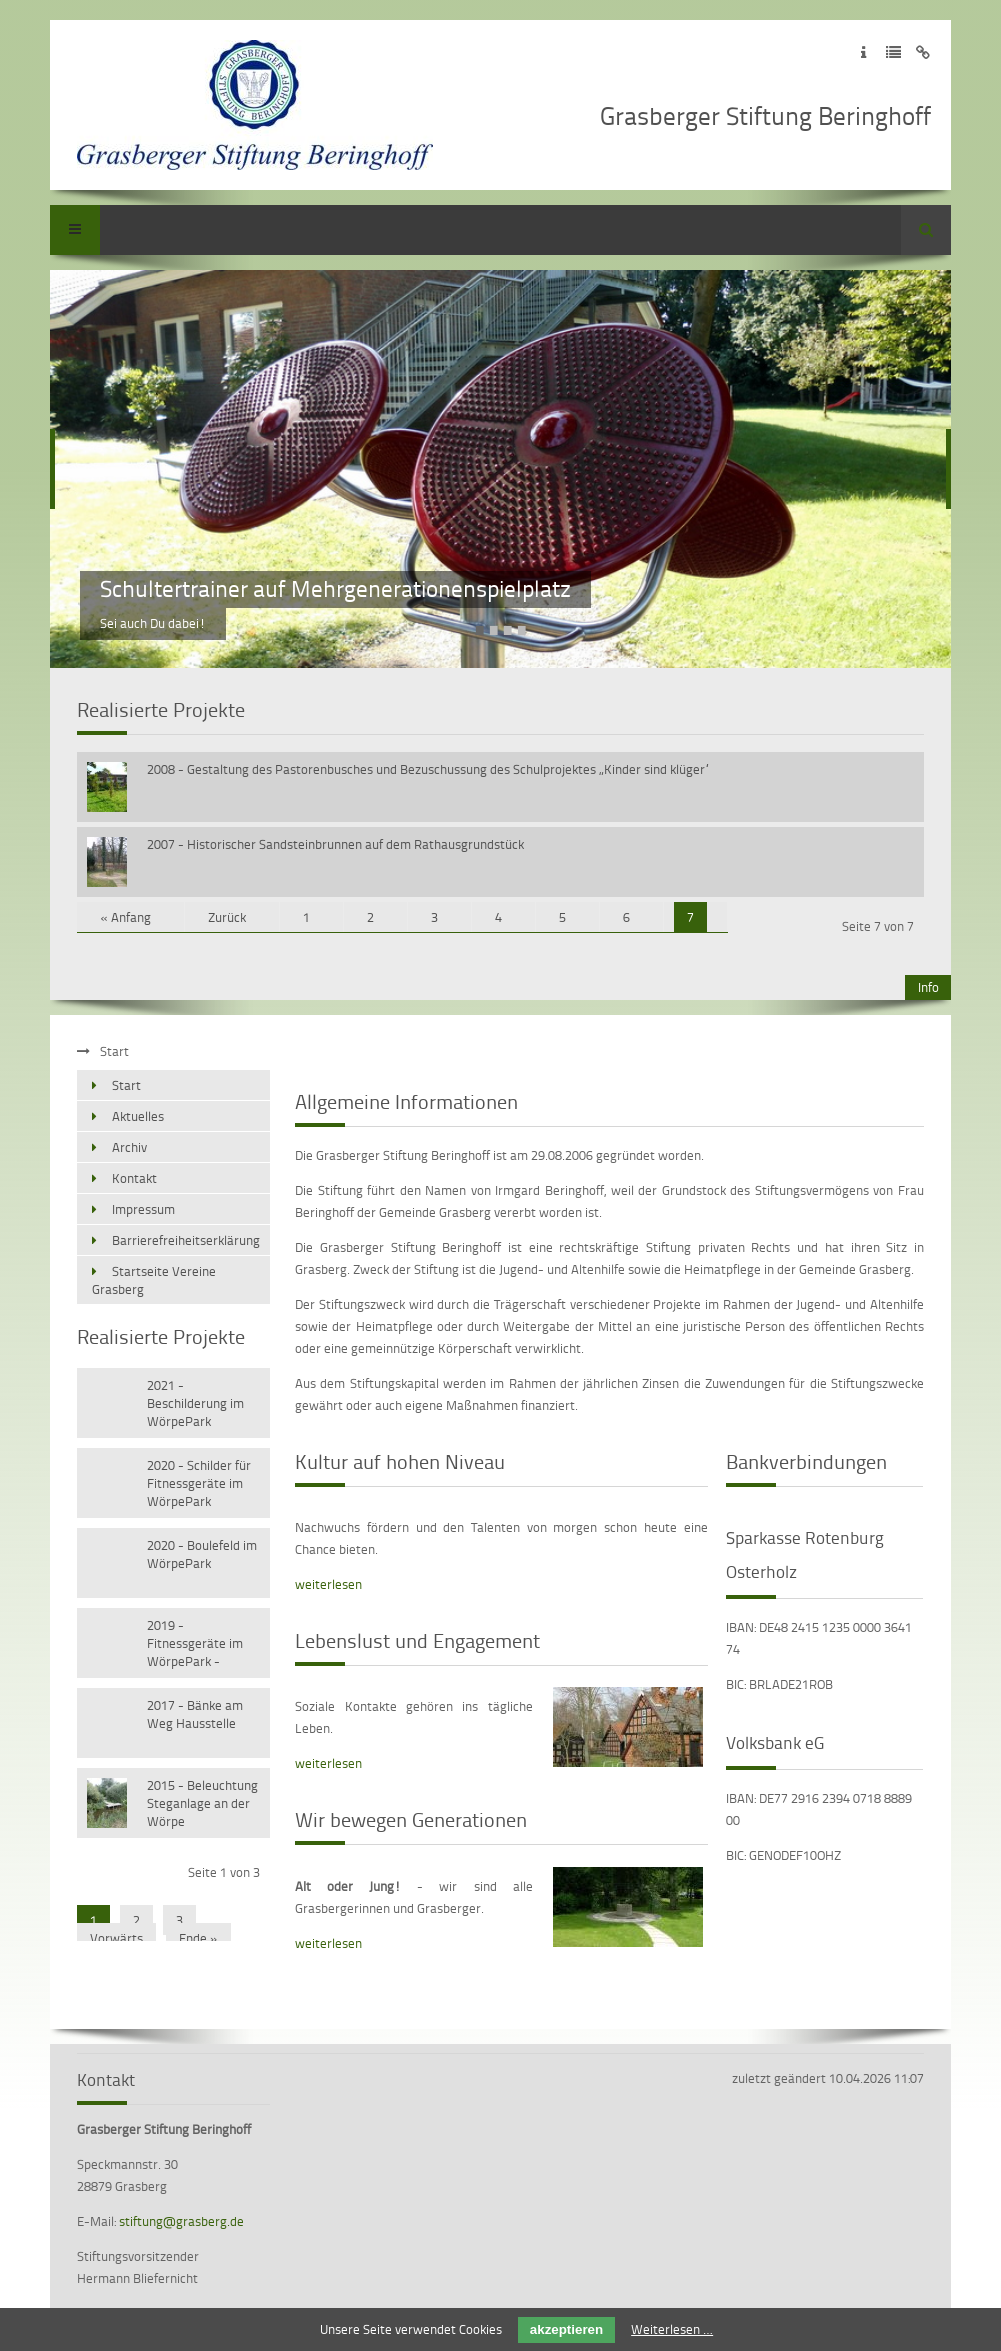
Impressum (143, 1209)
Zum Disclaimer (923, 52)
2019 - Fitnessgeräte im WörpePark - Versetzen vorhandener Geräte (195, 1645)
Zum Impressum (863, 52)
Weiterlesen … (672, 2329)
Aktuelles (138, 1116)
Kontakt (134, 1178)
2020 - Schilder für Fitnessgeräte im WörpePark (199, 1483)
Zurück (227, 917)
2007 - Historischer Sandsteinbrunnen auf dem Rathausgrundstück (335, 844)
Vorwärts (116, 1938)
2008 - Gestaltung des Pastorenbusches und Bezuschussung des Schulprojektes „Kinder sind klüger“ (428, 769)
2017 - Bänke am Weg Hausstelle (195, 1714)
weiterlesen (328, 1584)
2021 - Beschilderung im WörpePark (195, 1403)
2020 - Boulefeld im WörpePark (202, 1554)
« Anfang (125, 917)
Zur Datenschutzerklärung (893, 52)
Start (126, 1085)
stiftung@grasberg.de (181, 2221)
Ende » (198, 1938)
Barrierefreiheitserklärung (186, 1240)
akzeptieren (566, 2329)
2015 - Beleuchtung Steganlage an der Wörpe (202, 1803)
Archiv (129, 1147)
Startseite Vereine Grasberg (154, 1280)
